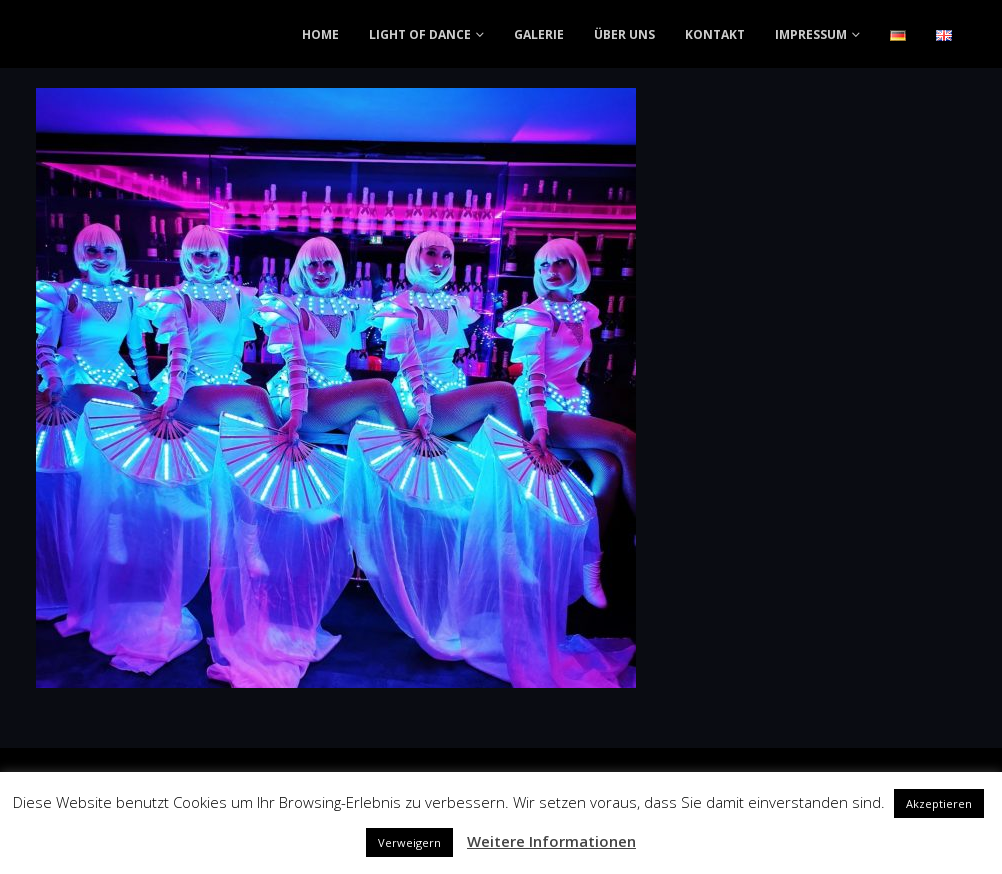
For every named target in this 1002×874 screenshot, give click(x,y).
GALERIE (539, 34)
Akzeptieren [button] (939, 803)
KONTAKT (715, 34)
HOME (320, 34)
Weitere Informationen (551, 841)
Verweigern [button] (409, 842)
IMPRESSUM (811, 34)
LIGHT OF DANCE (420, 34)
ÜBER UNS (624, 34)
